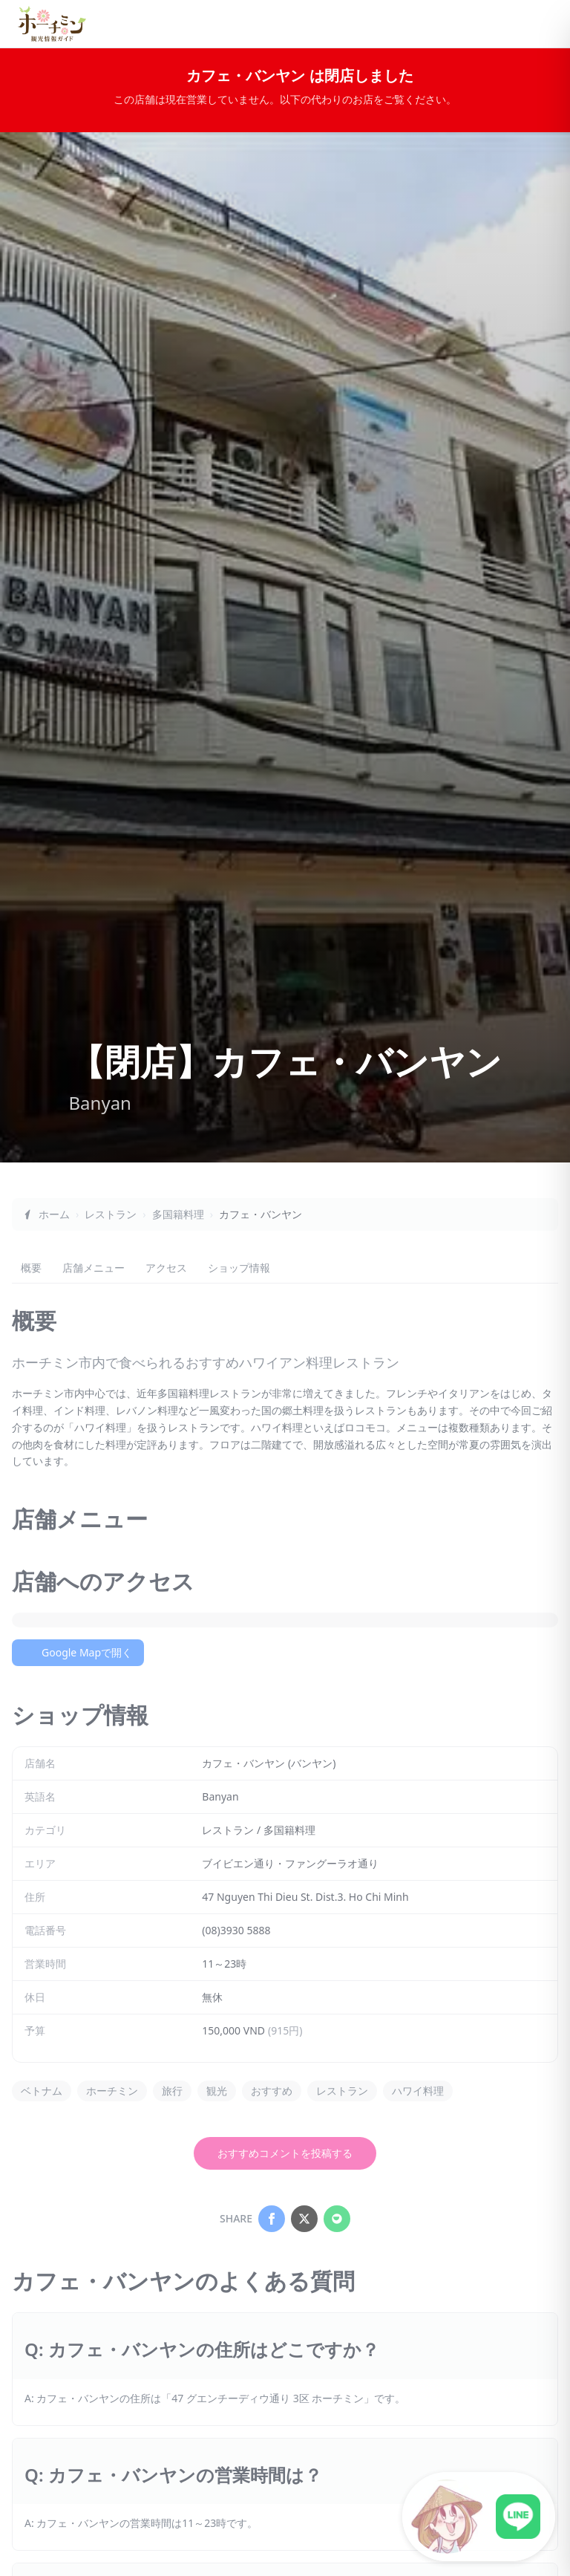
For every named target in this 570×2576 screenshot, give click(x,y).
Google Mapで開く (78, 1652)
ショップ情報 (239, 1268)
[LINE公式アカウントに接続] (478, 2516)
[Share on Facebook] (271, 2218)
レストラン (111, 1214)
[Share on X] (304, 2218)
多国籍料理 (178, 1214)
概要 (31, 1268)
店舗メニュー (93, 1268)
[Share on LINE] (337, 2218)
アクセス (166, 1268)
